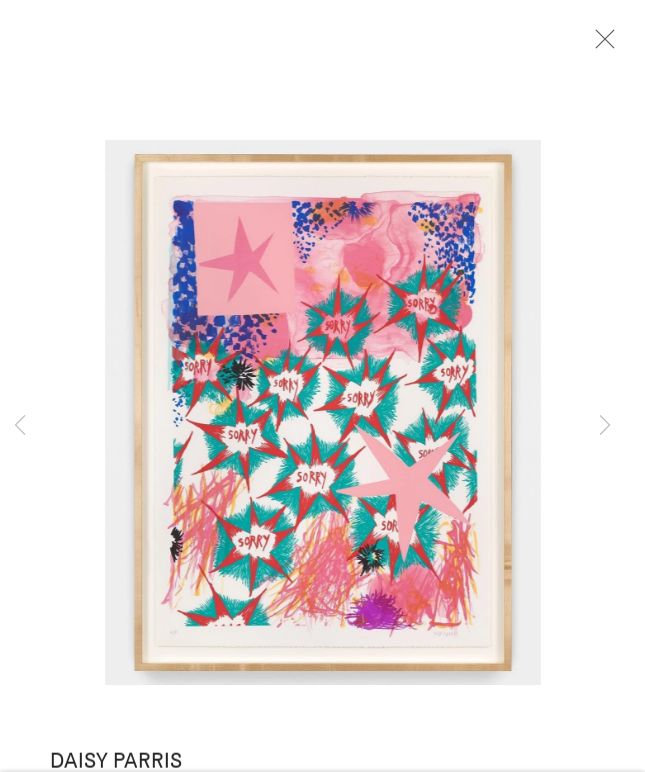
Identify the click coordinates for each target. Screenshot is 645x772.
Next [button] (605, 426)
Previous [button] (20, 426)
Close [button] (601, 45)
